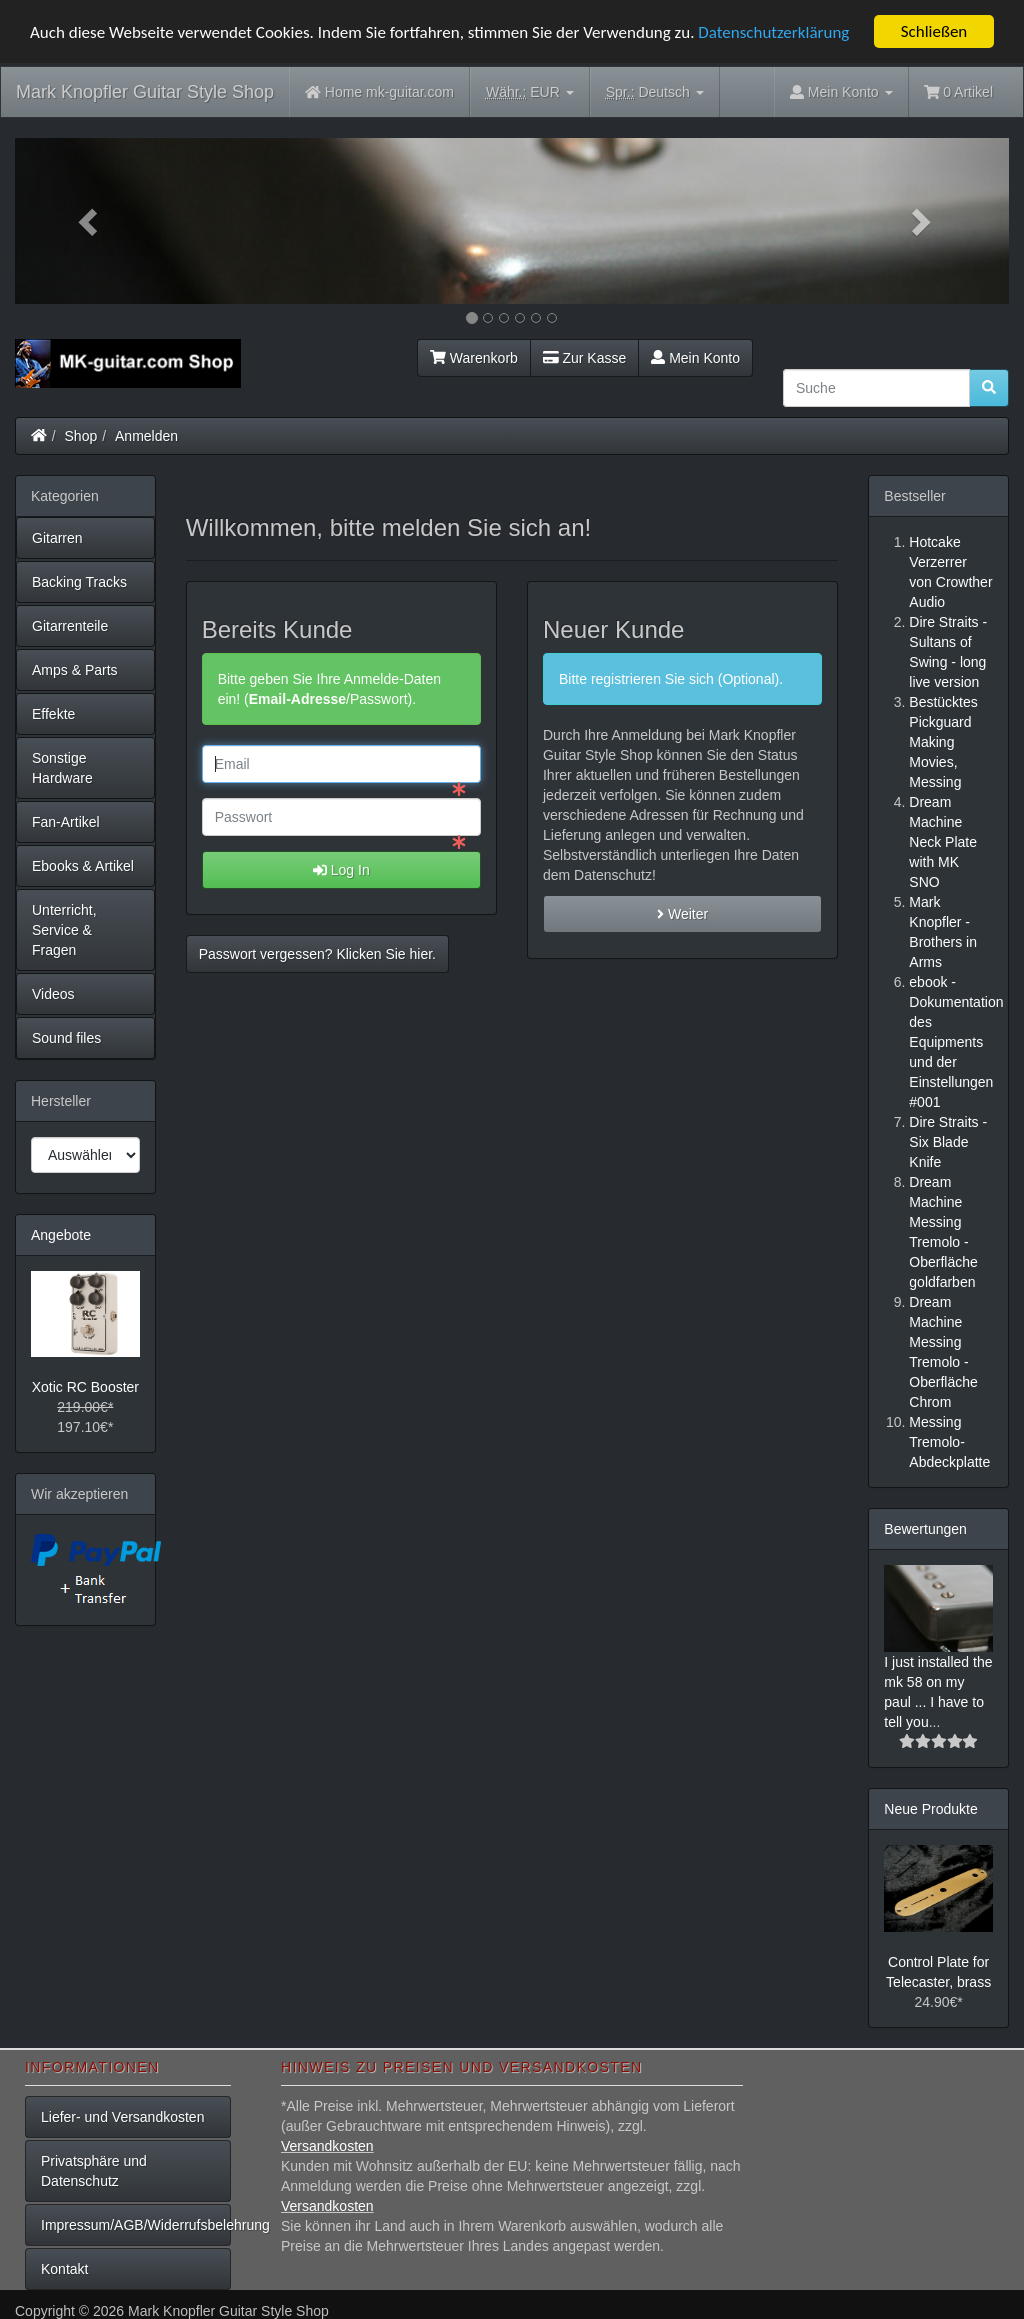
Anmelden (146, 436)
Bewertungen (925, 1529)
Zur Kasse (584, 358)
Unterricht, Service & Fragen (64, 930)
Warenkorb (474, 358)
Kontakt (64, 2269)
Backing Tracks (79, 582)
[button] (89, 221)
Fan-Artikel (66, 822)
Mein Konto (695, 358)
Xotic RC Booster (85, 1387)
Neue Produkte (930, 1809)
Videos (53, 994)
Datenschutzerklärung (773, 31)
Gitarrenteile (70, 626)
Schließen (934, 31)
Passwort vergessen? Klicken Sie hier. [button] (317, 954)
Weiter (682, 914)
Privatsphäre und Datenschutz (94, 2171)
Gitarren (57, 538)
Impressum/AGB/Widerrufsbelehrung (136, 2225)
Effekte (53, 714)
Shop (81, 436)
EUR (530, 92)
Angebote (61, 1235)
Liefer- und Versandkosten (122, 2117)
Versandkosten (327, 2146)
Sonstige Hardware (62, 768)
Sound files (66, 1038)
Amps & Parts (75, 670)
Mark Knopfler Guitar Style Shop (145, 92)
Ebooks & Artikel (83, 866)
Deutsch (655, 92)
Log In (341, 870)
